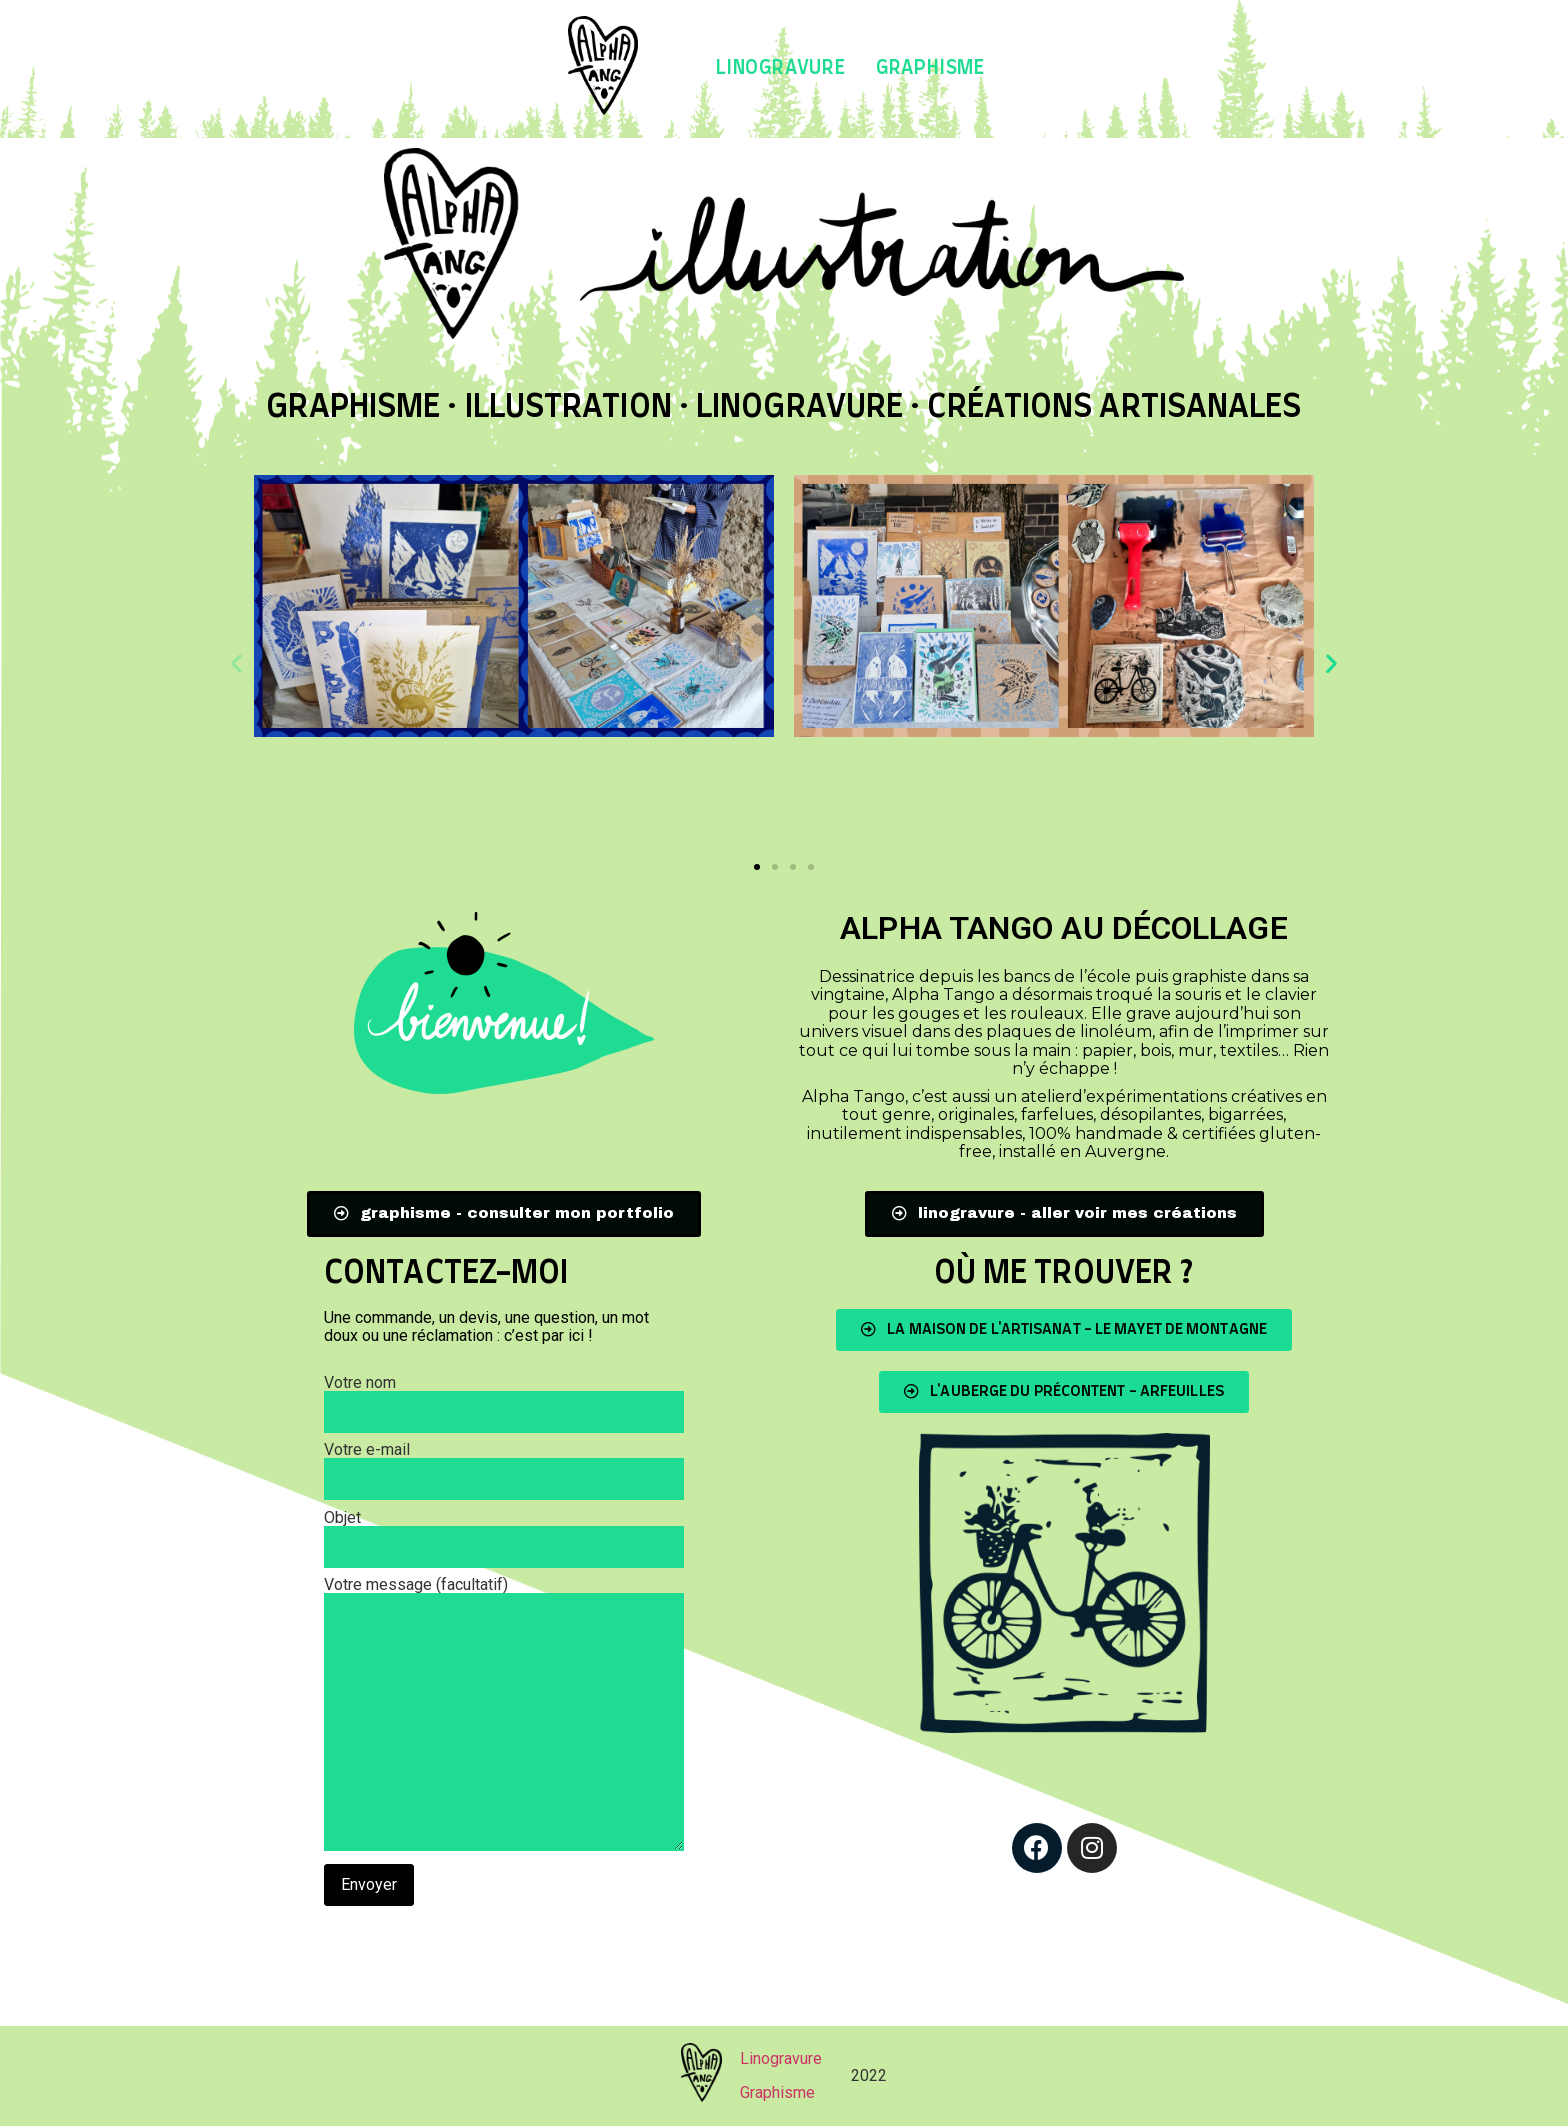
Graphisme (930, 68)
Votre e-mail (504, 1465)
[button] (757, 867)
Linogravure (781, 68)
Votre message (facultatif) (504, 1715)
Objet (504, 1533)
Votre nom (504, 1398)
